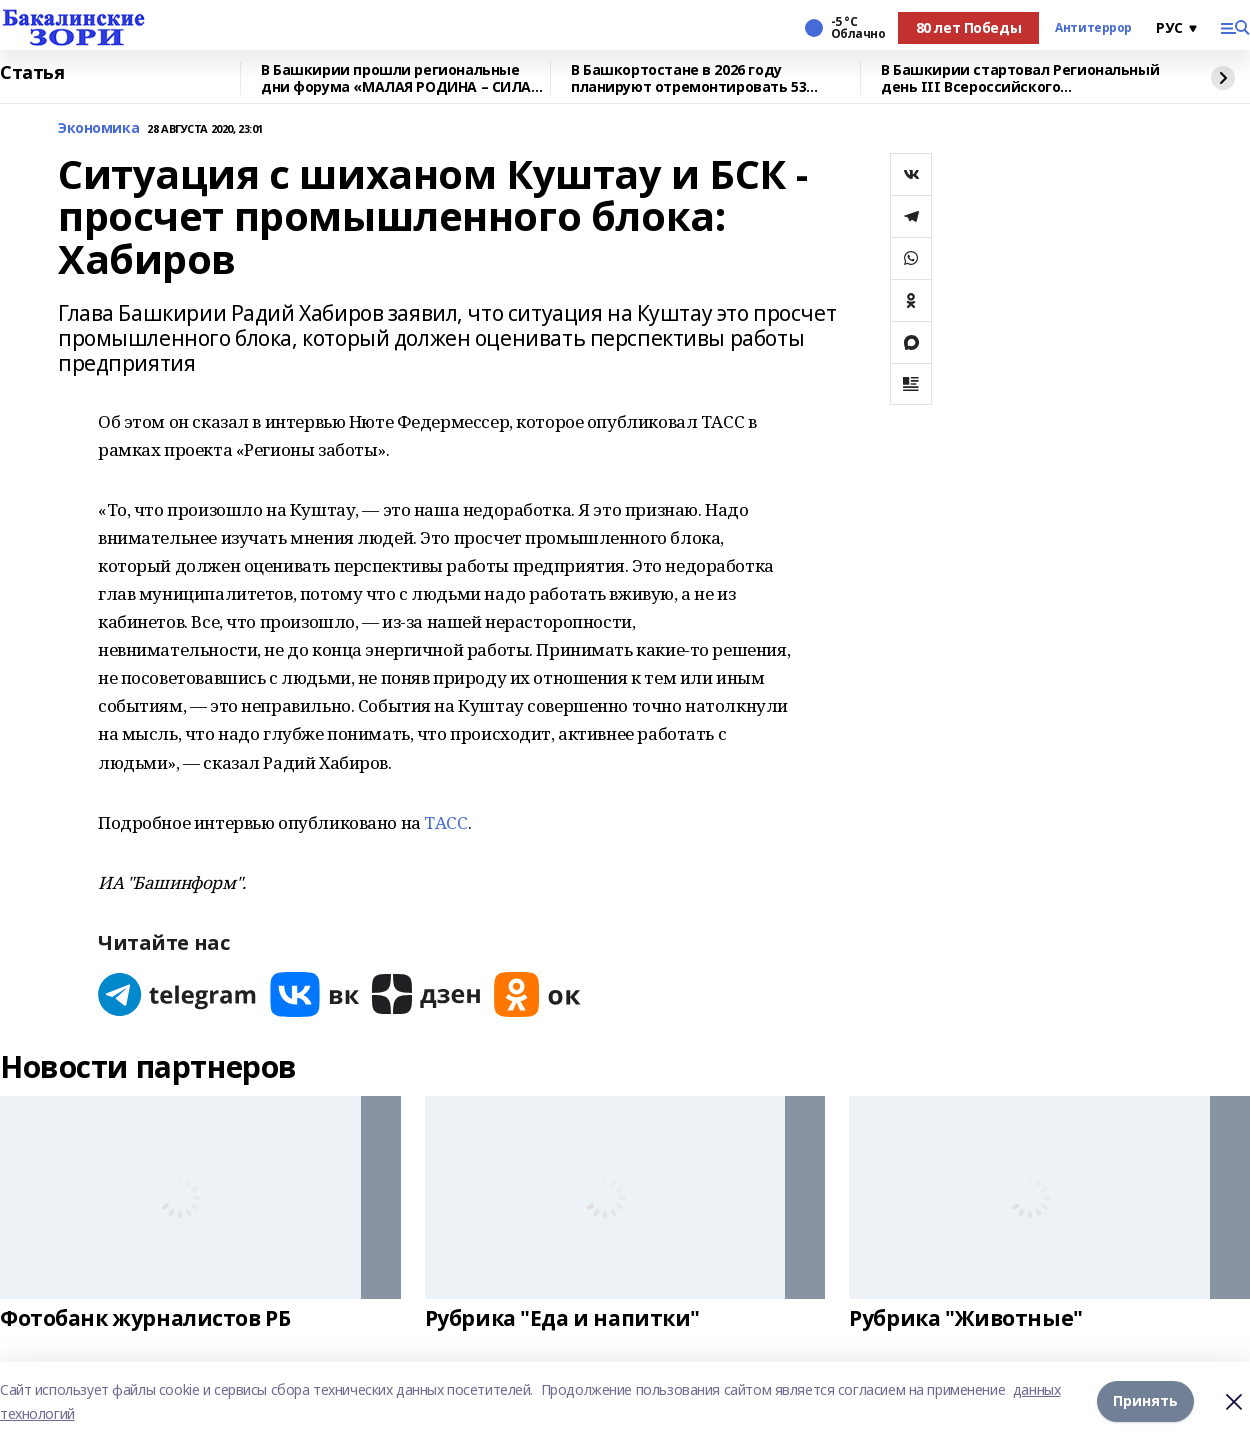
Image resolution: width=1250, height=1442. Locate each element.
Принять (1145, 1401)
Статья (32, 73)
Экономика (98, 128)
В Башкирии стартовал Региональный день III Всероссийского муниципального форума (1020, 78)
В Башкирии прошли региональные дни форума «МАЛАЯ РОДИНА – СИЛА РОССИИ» (396, 78)
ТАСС (445, 822)
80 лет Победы (969, 27)
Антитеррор (1093, 28)
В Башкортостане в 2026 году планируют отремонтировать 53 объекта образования (688, 78)
